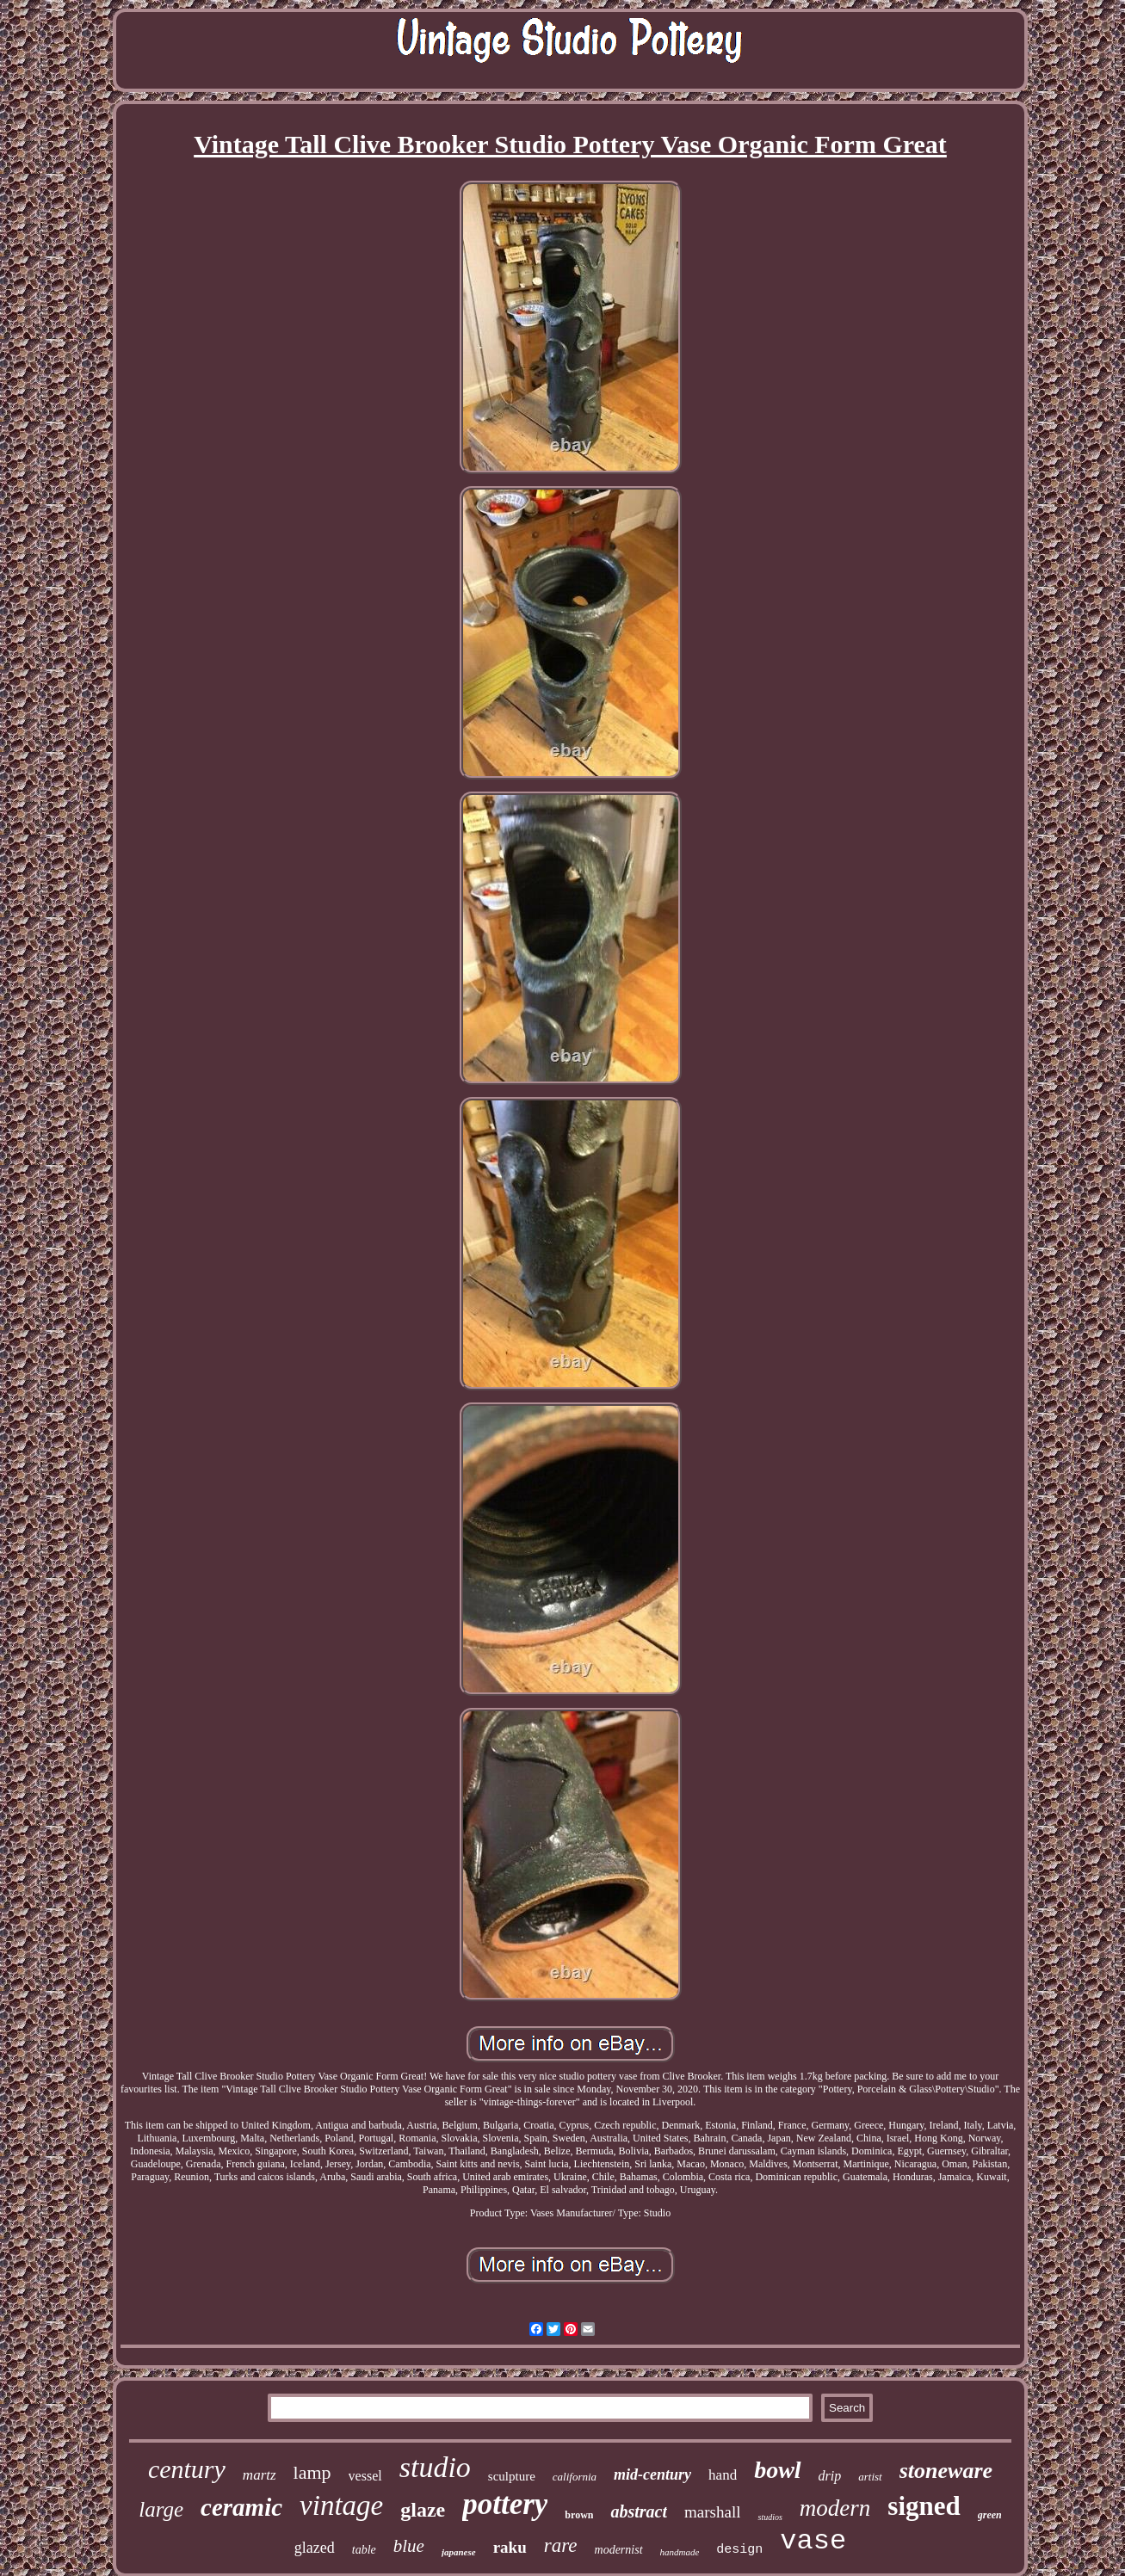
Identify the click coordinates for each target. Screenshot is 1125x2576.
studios (769, 2517)
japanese (459, 2552)
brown (579, 2515)
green (990, 2515)
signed (923, 2506)
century (187, 2469)
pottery (504, 2504)
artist (869, 2476)
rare (561, 2545)
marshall (712, 2512)
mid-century (652, 2474)
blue (408, 2546)
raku (510, 2547)
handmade (680, 2552)
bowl (777, 2469)
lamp (312, 2472)
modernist (619, 2549)
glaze (422, 2510)
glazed (314, 2547)
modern (835, 2508)
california (574, 2476)
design (739, 2549)
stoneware (945, 2470)
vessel (365, 2475)
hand (722, 2475)
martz (259, 2475)
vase (813, 2541)
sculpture (511, 2476)
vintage (341, 2505)
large (161, 2509)
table (364, 2549)
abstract (638, 2511)
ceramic (241, 2507)
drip (830, 2475)
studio (435, 2467)
